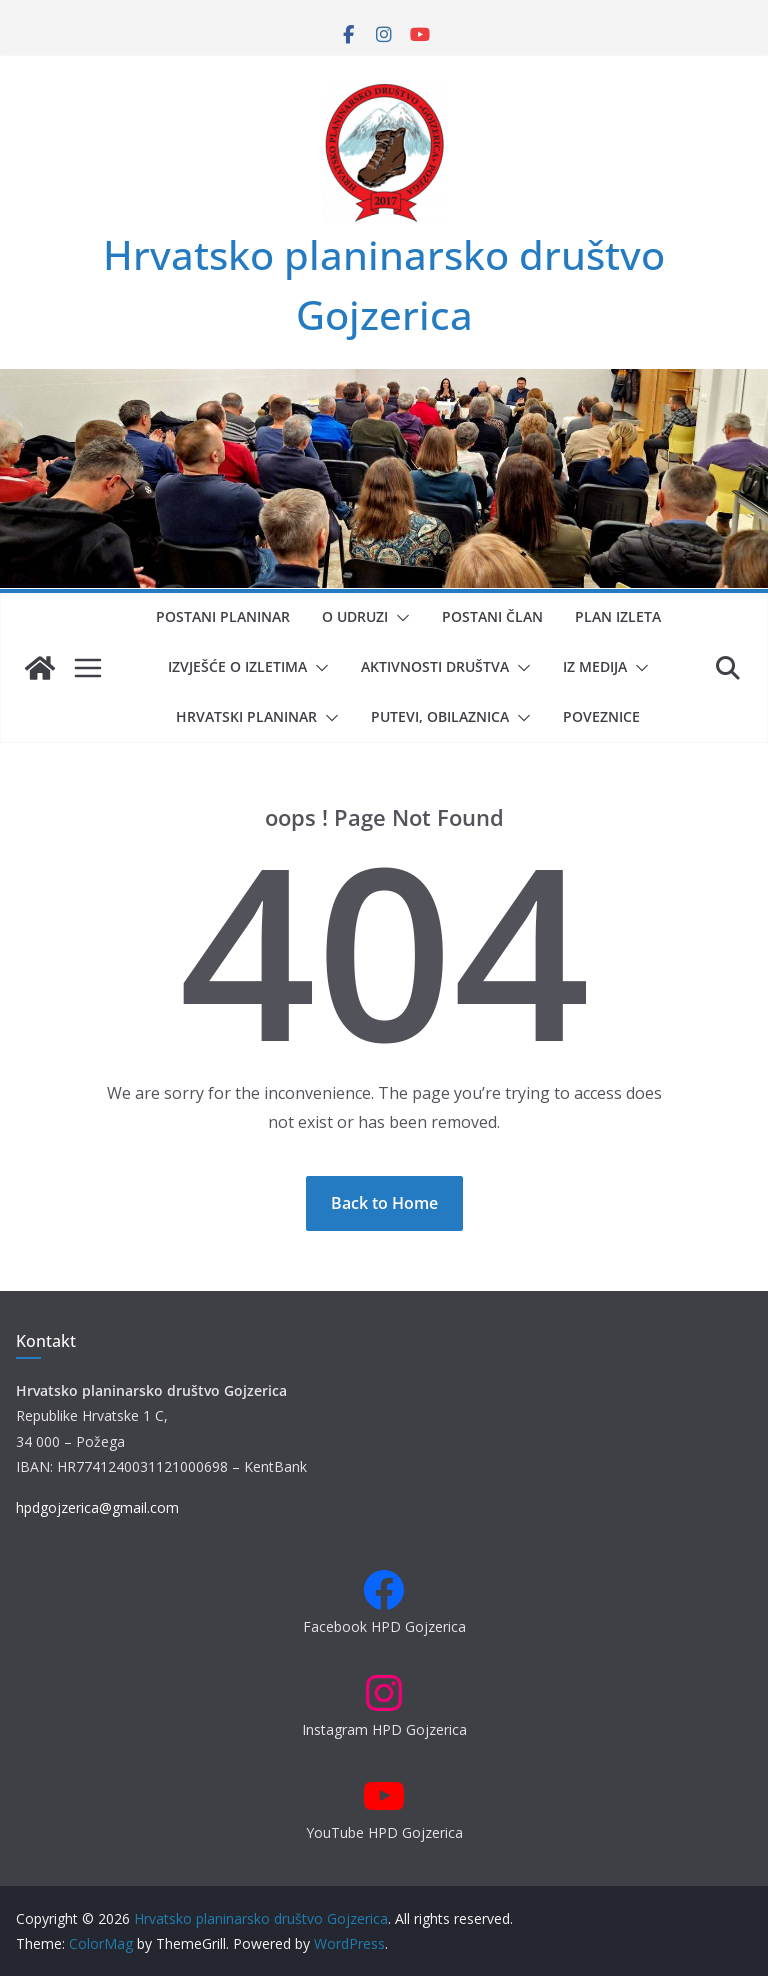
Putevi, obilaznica (440, 716)
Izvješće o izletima (237, 666)
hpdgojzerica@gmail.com (97, 1507)
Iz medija (595, 666)
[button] (399, 618)
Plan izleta (618, 616)
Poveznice (601, 716)
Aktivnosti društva (435, 666)
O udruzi (355, 616)
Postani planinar (223, 616)
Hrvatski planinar (246, 716)
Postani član (492, 616)
